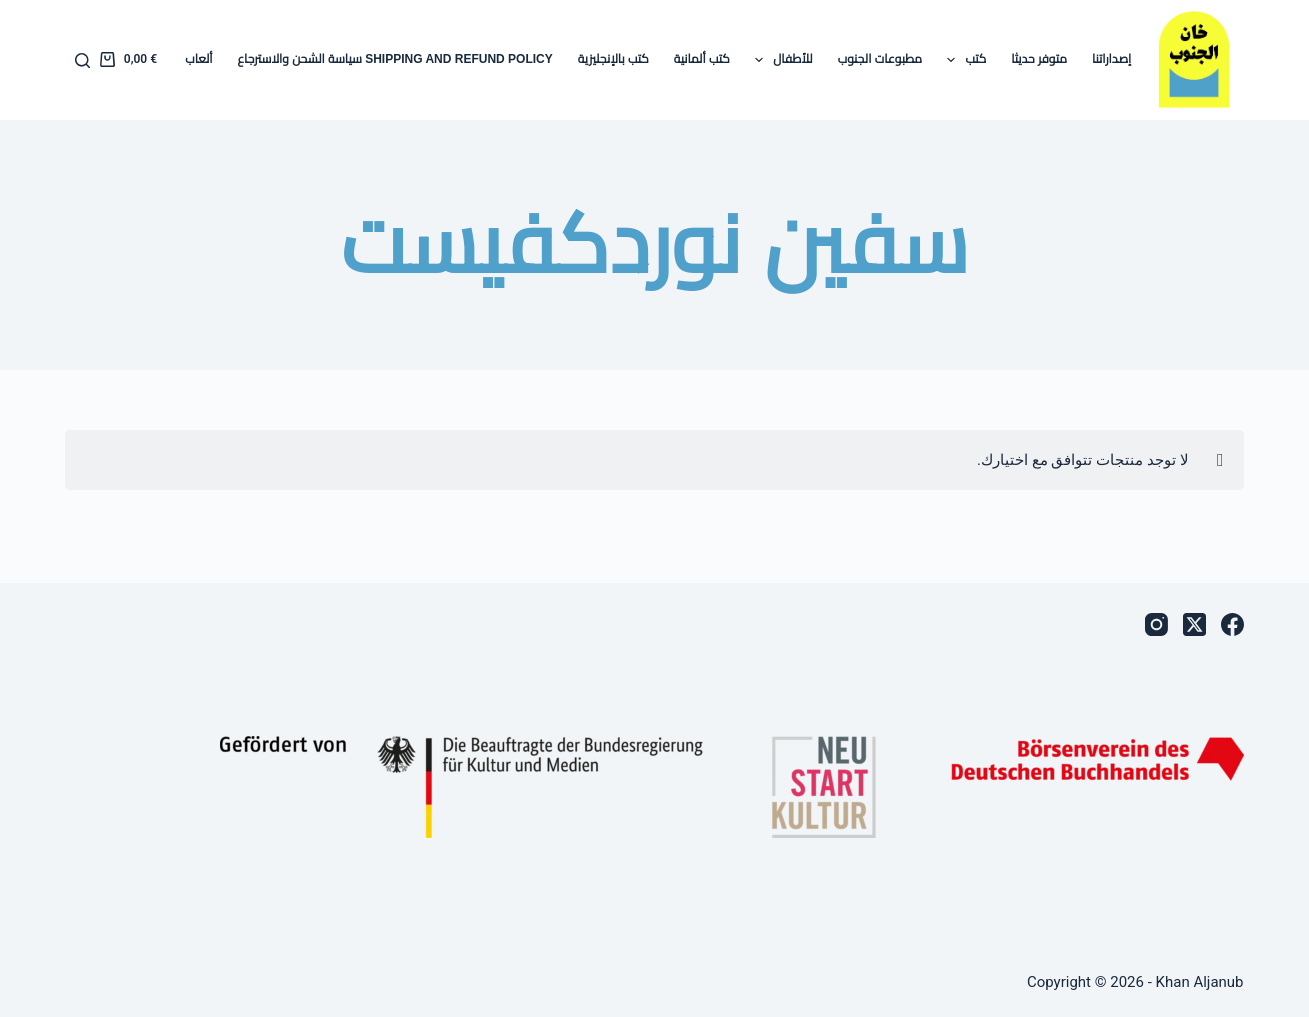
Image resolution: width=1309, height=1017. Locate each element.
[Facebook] (1232, 624)
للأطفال (780, 60)
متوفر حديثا (1039, 59)
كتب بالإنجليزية (613, 59)
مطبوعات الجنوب (880, 59)
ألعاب (198, 59)
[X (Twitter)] (1194, 624)
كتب (962, 60)
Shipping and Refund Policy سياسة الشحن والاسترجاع (395, 59)
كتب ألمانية (702, 59)
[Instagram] (1156, 624)
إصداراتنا (1111, 59)
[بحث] (82, 60)
